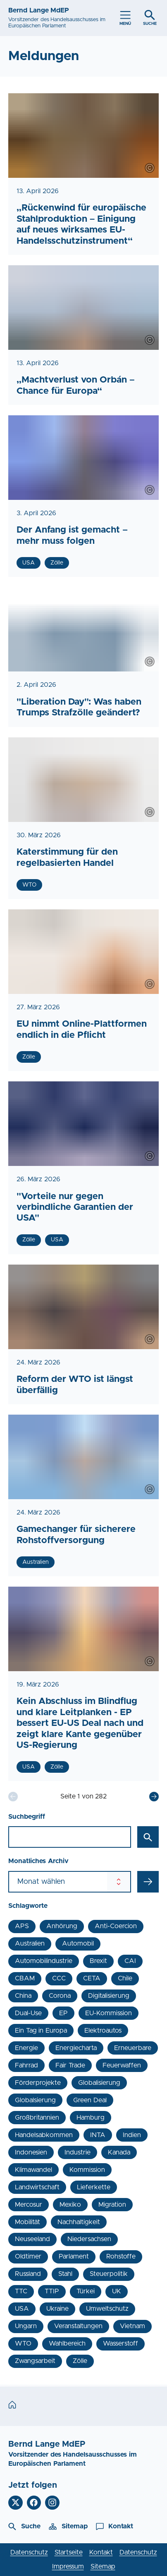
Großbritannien (37, 2117)
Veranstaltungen (78, 2326)
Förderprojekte (38, 2082)
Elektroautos (103, 2030)
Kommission (87, 2169)
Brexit (98, 1961)
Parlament (74, 2256)
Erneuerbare (132, 2048)
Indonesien (31, 2152)
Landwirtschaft (37, 2187)
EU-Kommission (108, 2013)
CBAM (25, 1978)
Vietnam (132, 2326)
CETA (91, 1978)
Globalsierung (35, 2100)
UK (116, 2291)
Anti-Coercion (116, 1926)
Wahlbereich (67, 2343)
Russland (28, 2274)
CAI (130, 1961)
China (23, 1995)
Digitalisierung (108, 1995)
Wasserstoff (120, 2343)
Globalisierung (99, 2082)
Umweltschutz (107, 2308)
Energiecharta (76, 2048)
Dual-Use (28, 2013)
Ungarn (26, 2326)
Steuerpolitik (109, 2274)
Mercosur (28, 2204)
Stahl (65, 2274)
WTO (23, 2343)
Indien (132, 2135)
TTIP (52, 2291)
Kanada (119, 2152)
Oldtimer (28, 2256)
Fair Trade (70, 2065)
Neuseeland (32, 2239)
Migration (112, 2204)
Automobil (78, 1943)
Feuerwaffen (122, 2065)
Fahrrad (26, 2065)
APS (22, 1926)
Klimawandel (33, 2169)
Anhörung (61, 1926)
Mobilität (27, 2222)
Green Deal (89, 2100)
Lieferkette (93, 2187)
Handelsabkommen (44, 2135)
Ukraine (57, 2308)
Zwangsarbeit (35, 2361)
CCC (59, 1978)
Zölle (80, 2361)
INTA (97, 2135)
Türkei (85, 2291)
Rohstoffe (121, 2256)
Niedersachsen (89, 2239)
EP (63, 2013)
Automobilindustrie (43, 1961)
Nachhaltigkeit (78, 2222)
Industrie (77, 2152)
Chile (125, 1978)
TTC (21, 2291)
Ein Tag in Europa (41, 2030)
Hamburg (90, 2117)
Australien (30, 1943)
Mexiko (70, 2204)
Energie (26, 2048)
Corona (60, 1995)
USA (22, 2308)
